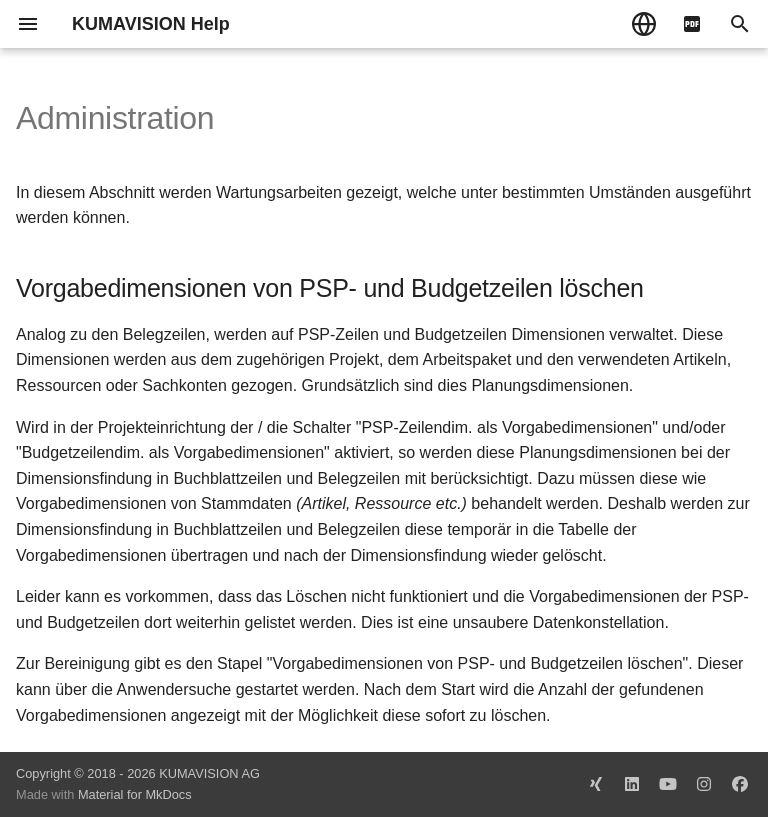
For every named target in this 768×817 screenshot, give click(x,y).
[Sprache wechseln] (644, 24)
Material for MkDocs (135, 794)
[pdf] (692, 24)
